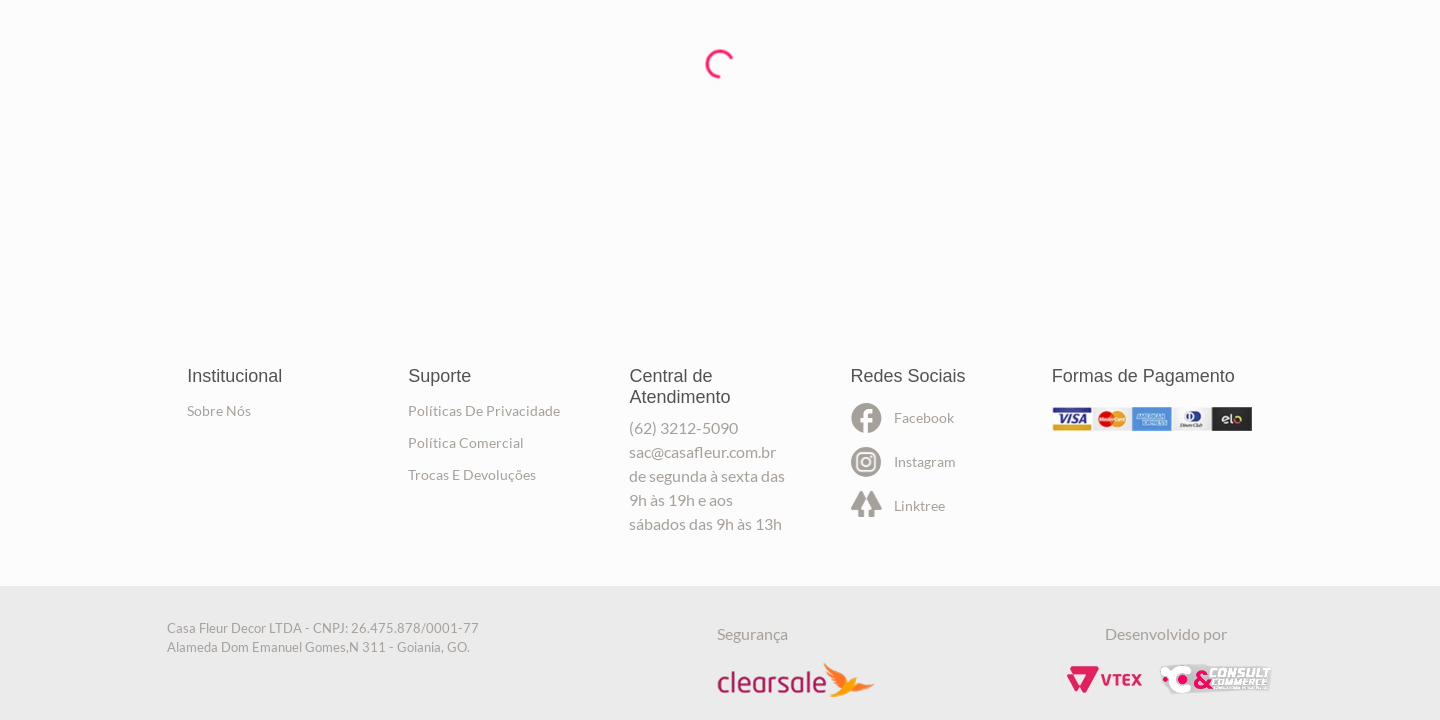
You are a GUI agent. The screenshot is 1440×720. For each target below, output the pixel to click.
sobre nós (219, 410)
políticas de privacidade (484, 410)
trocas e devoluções (472, 474)
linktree (919, 505)
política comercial (466, 442)
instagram (925, 461)
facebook (924, 417)
